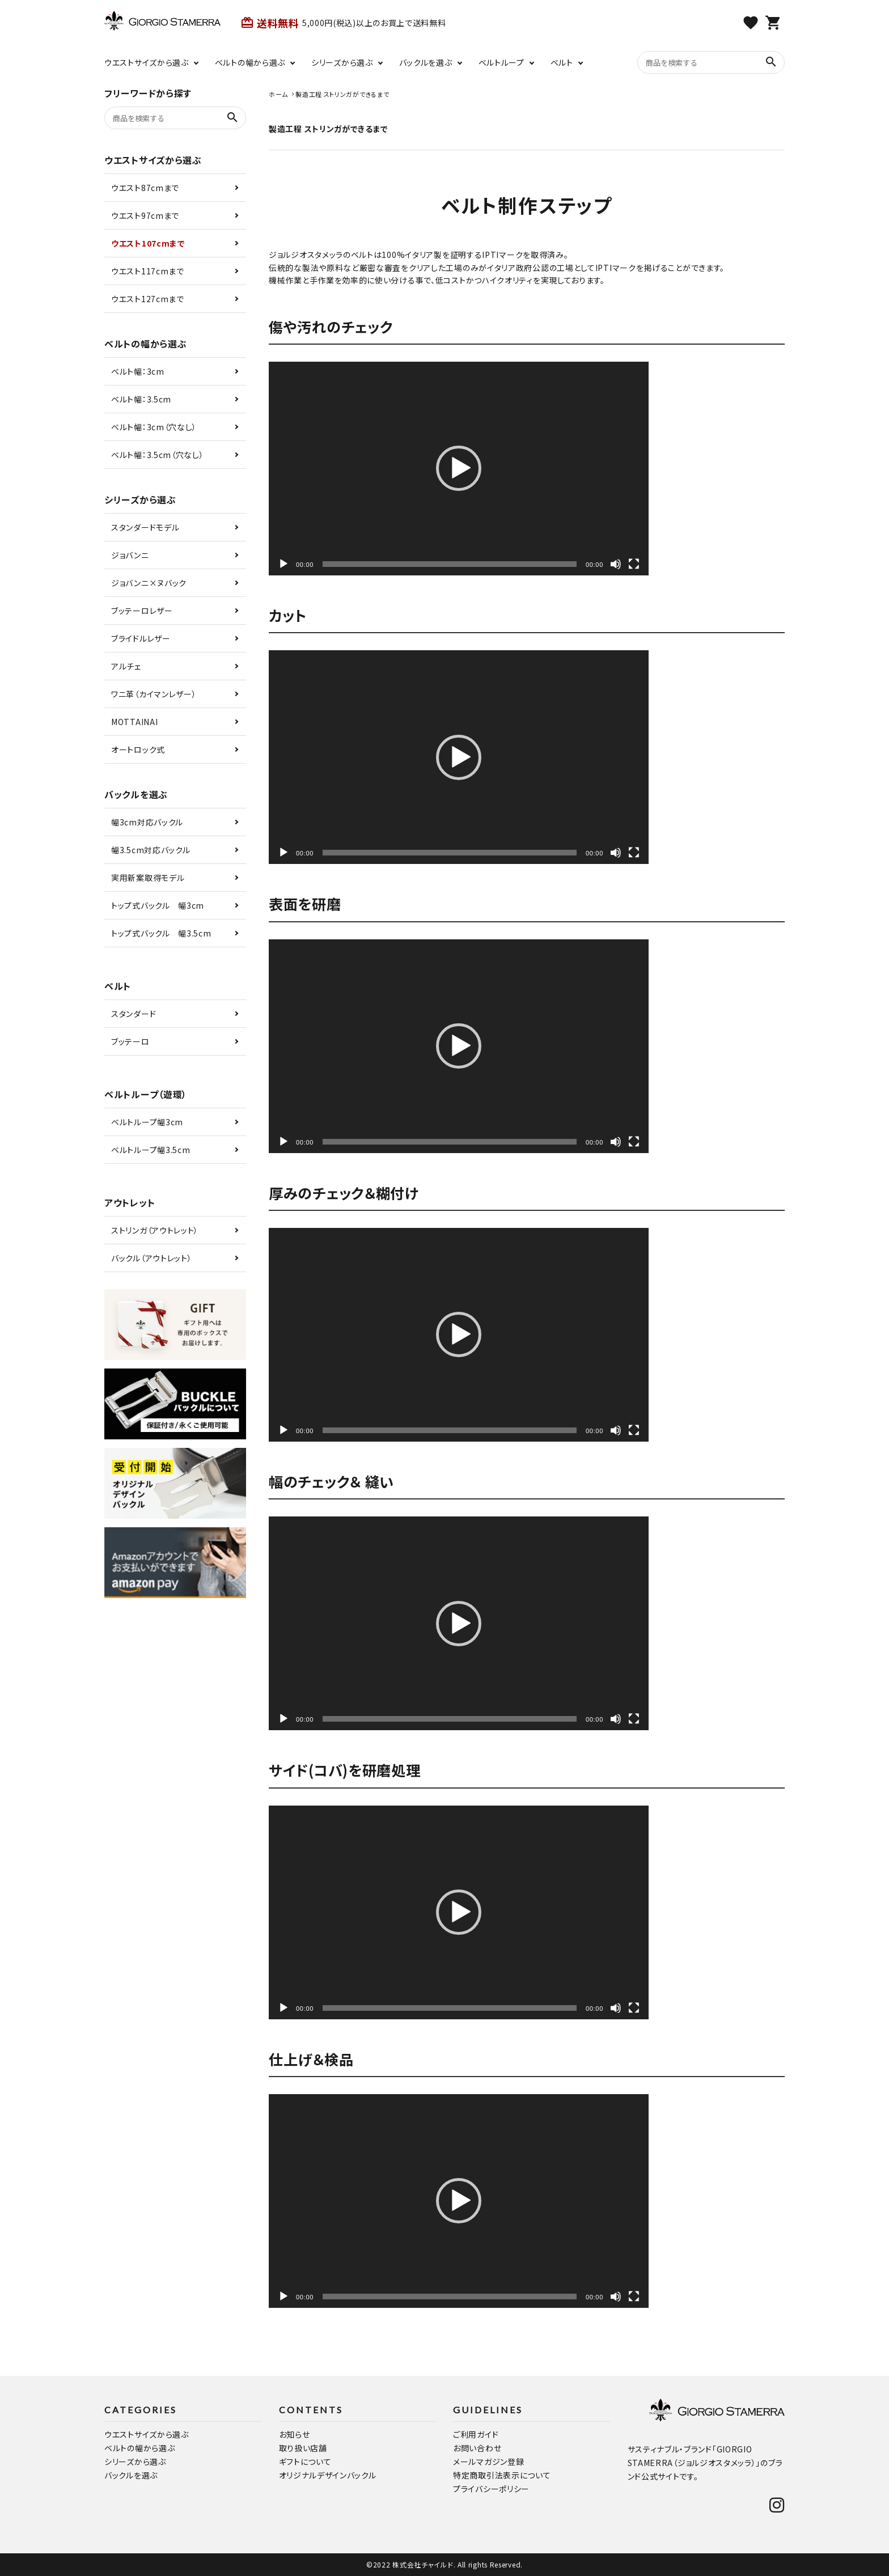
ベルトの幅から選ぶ (250, 62)
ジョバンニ (130, 555)
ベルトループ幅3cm (147, 1122)
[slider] (450, 564)
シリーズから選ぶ (342, 62)
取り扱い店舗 (303, 2448)
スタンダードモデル (145, 527)
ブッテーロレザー (142, 610)
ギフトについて (305, 2461)
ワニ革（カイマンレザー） (153, 694)
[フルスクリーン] (634, 564)
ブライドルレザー (141, 638)
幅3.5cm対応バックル (150, 849)
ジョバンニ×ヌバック (149, 582)
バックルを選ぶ (425, 62)
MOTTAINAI (134, 721)
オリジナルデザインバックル (327, 2475)
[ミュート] (615, 564)
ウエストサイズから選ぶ (146, 62)
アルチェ (126, 666)
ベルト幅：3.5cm (141, 399)
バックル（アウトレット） (151, 1258)
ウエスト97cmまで (145, 215)
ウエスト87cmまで (145, 187)
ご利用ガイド (475, 2434)
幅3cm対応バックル (147, 822)
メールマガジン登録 (488, 2461)
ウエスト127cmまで (147, 298)
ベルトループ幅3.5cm (150, 1149)
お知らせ (294, 2434)
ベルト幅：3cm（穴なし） (154, 427)
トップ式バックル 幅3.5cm (161, 933)
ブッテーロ (130, 1041)
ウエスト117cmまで (147, 271)
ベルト (562, 62)
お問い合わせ (477, 2448)
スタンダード (133, 1013)
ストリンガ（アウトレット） (154, 1230)
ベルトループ (501, 62)
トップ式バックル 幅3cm (157, 905)
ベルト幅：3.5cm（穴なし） (157, 454)
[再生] (283, 564)
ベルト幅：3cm (137, 371)
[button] (458, 468)
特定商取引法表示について (502, 2475)
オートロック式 (138, 749)
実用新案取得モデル (147, 877)
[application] (459, 468)
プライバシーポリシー (491, 2488)
